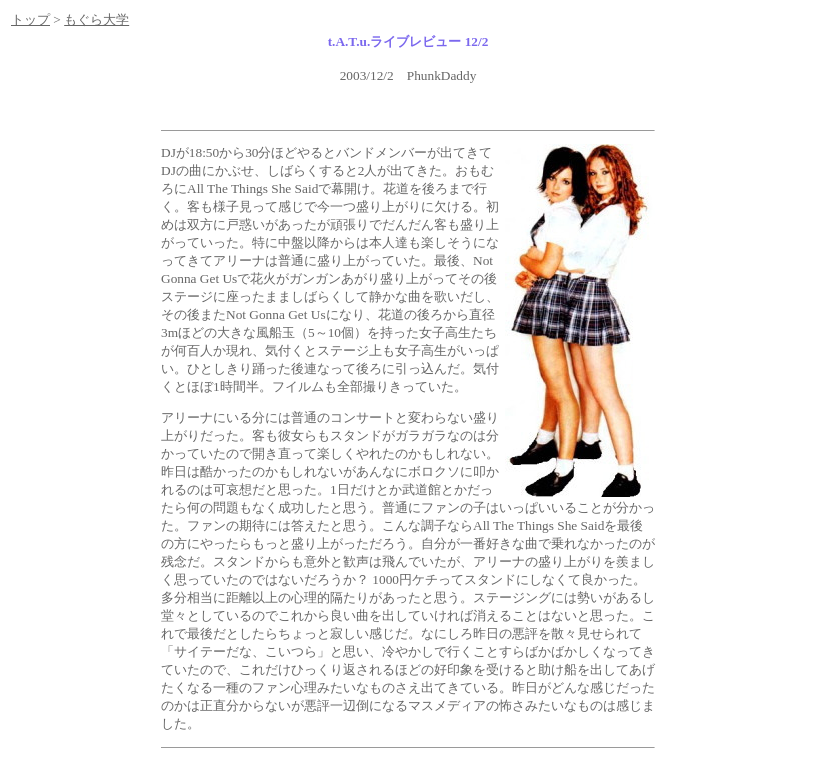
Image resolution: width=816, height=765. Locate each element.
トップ (30, 19)
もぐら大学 (96, 19)
